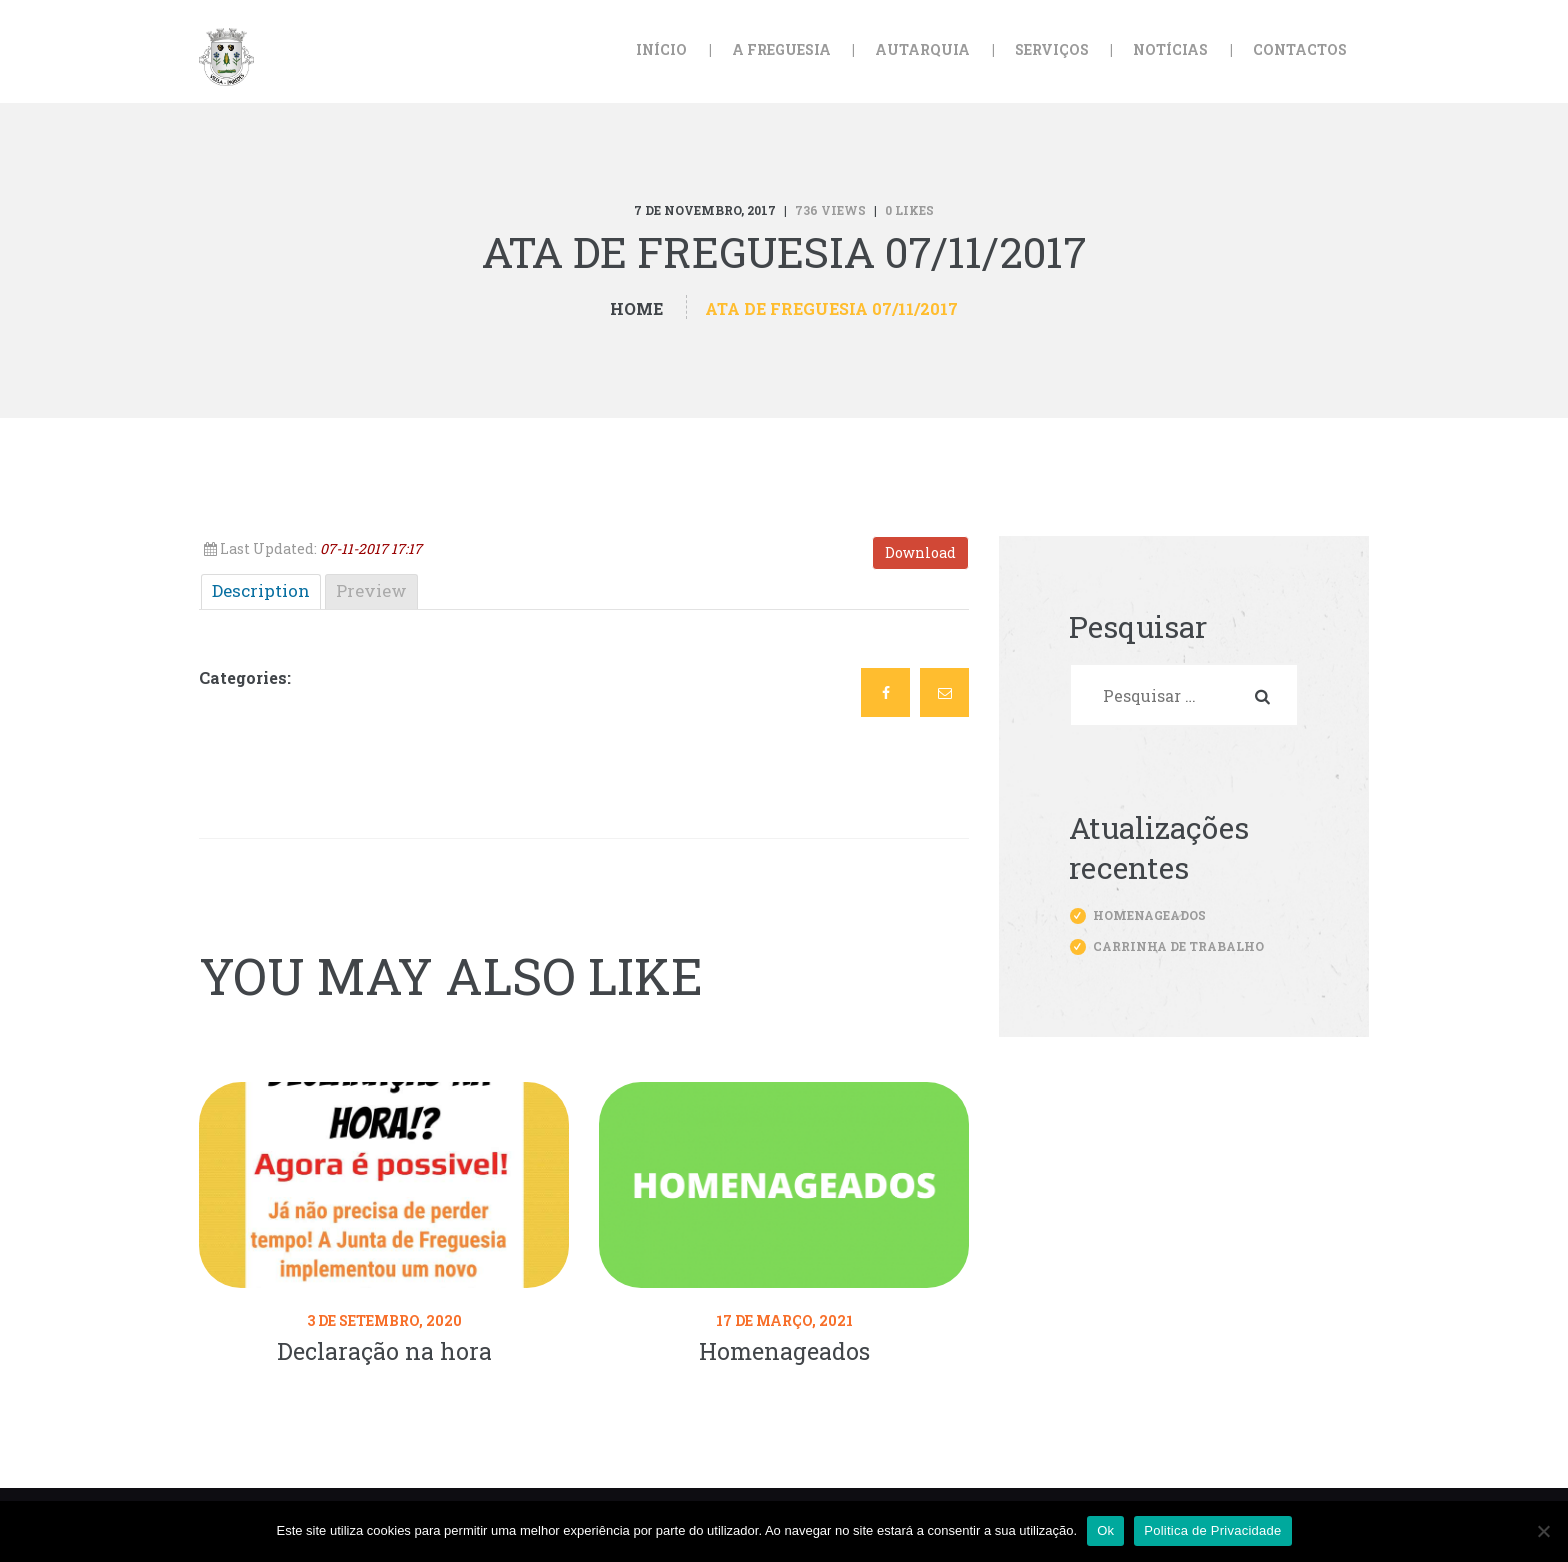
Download (920, 552)
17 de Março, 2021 (784, 1320)
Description (261, 590)
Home (636, 308)
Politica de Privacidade (1212, 1530)
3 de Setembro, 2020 (384, 1320)
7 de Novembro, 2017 (705, 210)
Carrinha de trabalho (1178, 946)
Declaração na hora (384, 1351)
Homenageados (784, 1351)
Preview (371, 590)
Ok (1105, 1530)
